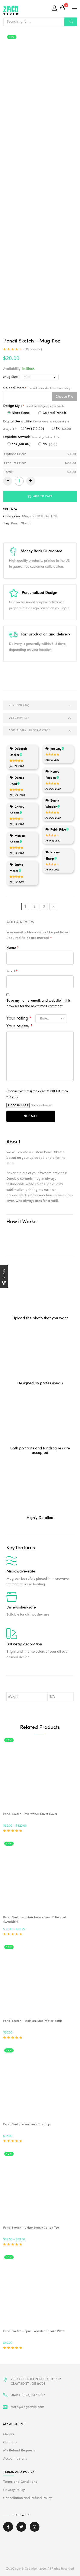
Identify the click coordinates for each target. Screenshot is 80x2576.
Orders (8, 2434)
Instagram (34, 2527)
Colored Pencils (52, 413)
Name (12, 948)
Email (11, 971)
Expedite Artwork (16, 437)
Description (19, 718)
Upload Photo (14, 388)
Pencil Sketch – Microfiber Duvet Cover (30, 1814)
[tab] (40, 705)
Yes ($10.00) (32, 428)
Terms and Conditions (20, 2482)
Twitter (21, 2527)
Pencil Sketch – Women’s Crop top (26, 2124)
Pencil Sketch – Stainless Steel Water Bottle (33, 2020)
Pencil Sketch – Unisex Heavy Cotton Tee (31, 2227)
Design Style (13, 406)
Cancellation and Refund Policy (27, 2498)
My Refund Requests (19, 2450)
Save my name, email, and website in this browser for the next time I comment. (38, 1003)
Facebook (8, 2527)
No (56, 428)
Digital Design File (17, 421)
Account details (15, 2458)
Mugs (26, 516)
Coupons (10, 2442)
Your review (19, 1026)
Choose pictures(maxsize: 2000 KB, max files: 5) (37, 1094)
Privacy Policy (14, 2490)
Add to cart (42, 496)
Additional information (30, 730)
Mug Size (10, 377)
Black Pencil (19, 413)
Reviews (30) (19, 705)
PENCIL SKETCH (44, 516)
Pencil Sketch (21, 523)
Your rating (18, 1018)
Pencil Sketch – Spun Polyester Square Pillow (34, 2331)
